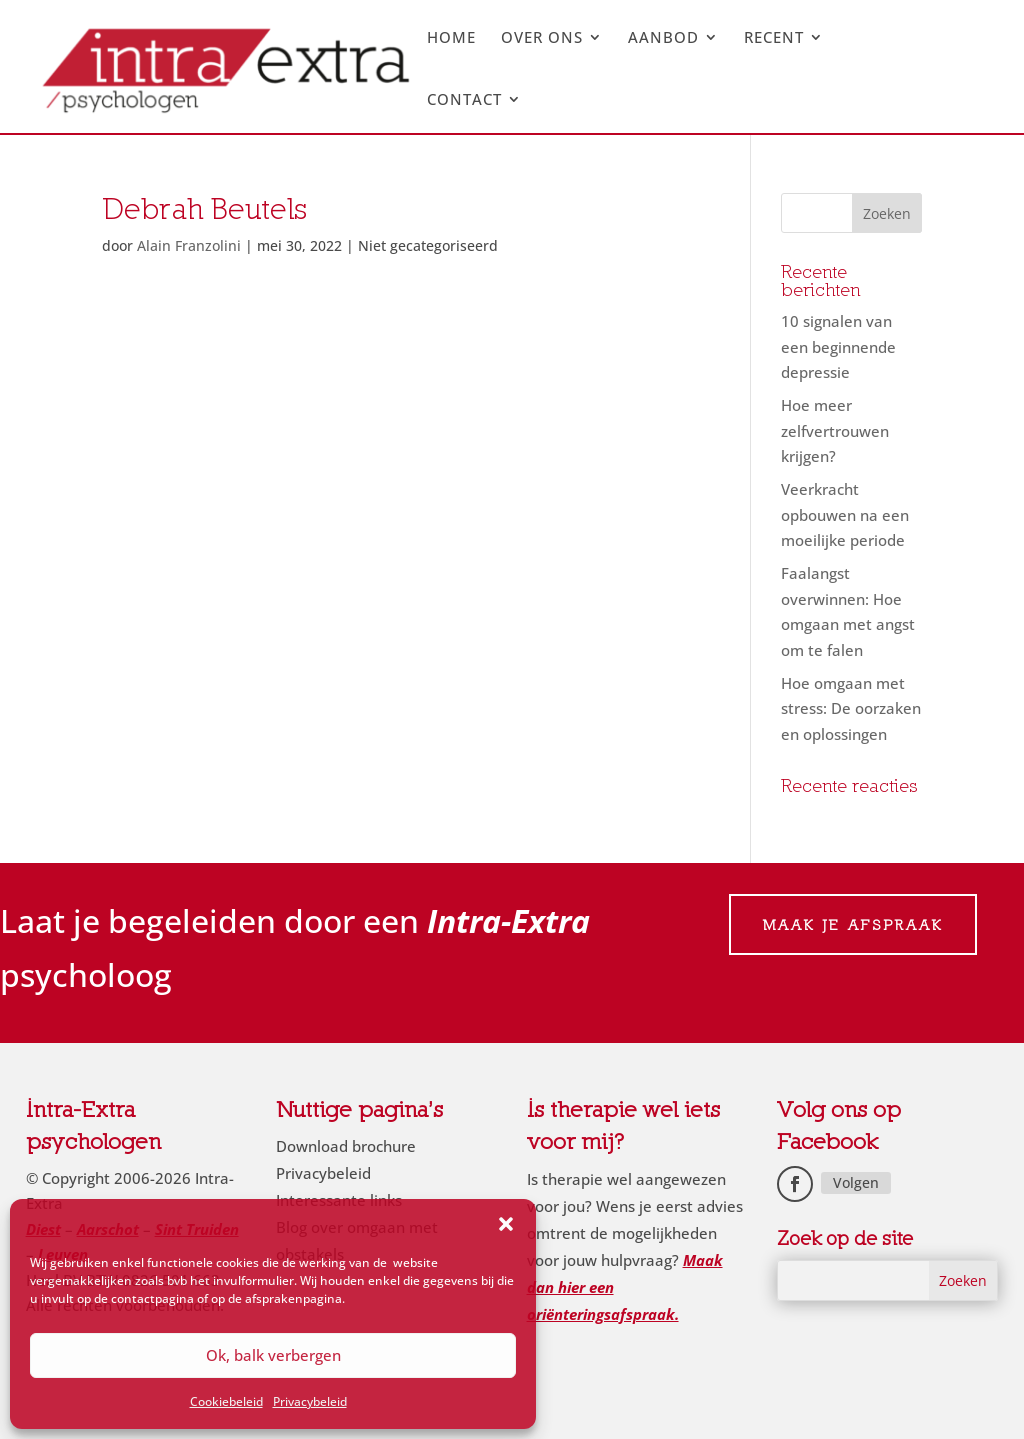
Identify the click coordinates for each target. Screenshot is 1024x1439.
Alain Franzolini (189, 245)
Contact (464, 100)
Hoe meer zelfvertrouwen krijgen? (835, 430)
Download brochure (346, 1146)
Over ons (542, 38)
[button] (506, 1224)
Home (451, 38)
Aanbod (663, 38)
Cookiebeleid (226, 1401)
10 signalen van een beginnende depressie (838, 346)
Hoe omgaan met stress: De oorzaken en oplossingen (851, 708)
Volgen (856, 1182)
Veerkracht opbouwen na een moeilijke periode (845, 514)
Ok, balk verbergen (273, 1355)
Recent (774, 38)
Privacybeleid (310, 1401)
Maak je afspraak (853, 924)
